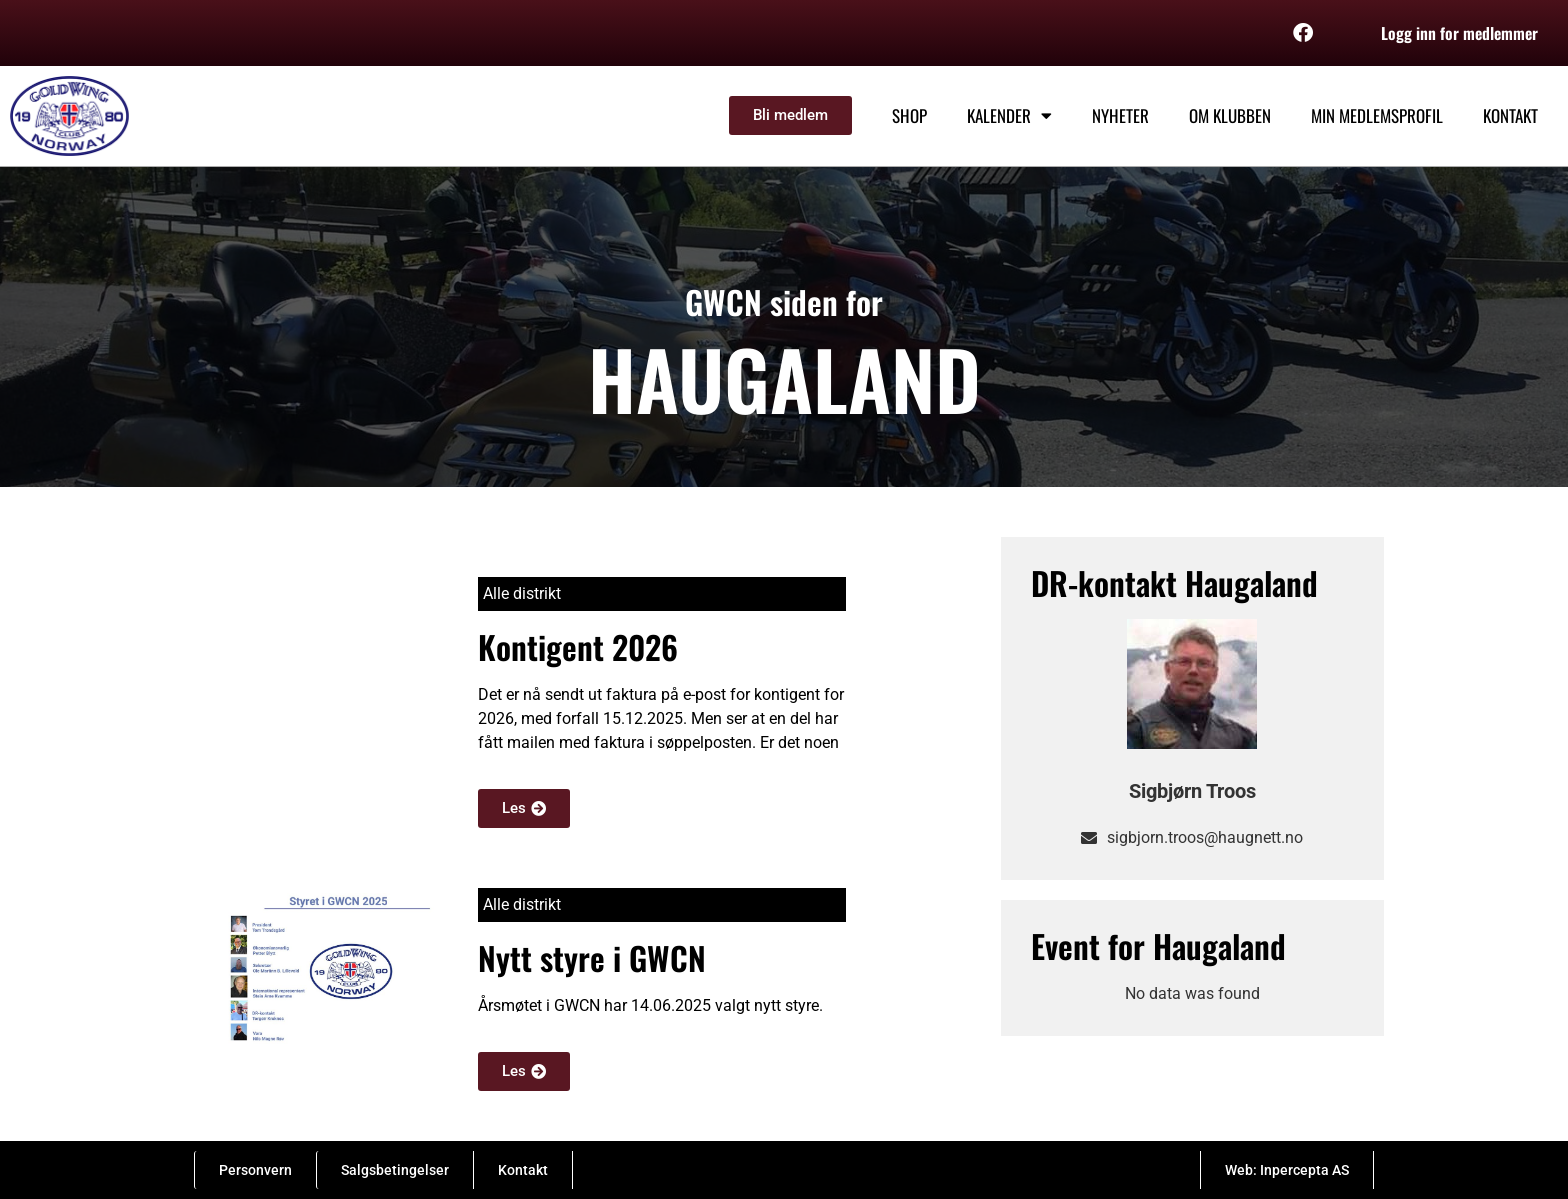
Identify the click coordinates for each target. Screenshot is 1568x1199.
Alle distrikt (522, 593)
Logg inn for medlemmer (1459, 33)
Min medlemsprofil (1377, 115)
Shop (909, 115)
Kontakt (1510, 115)
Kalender (1009, 115)
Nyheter (1120, 115)
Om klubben (1230, 115)
